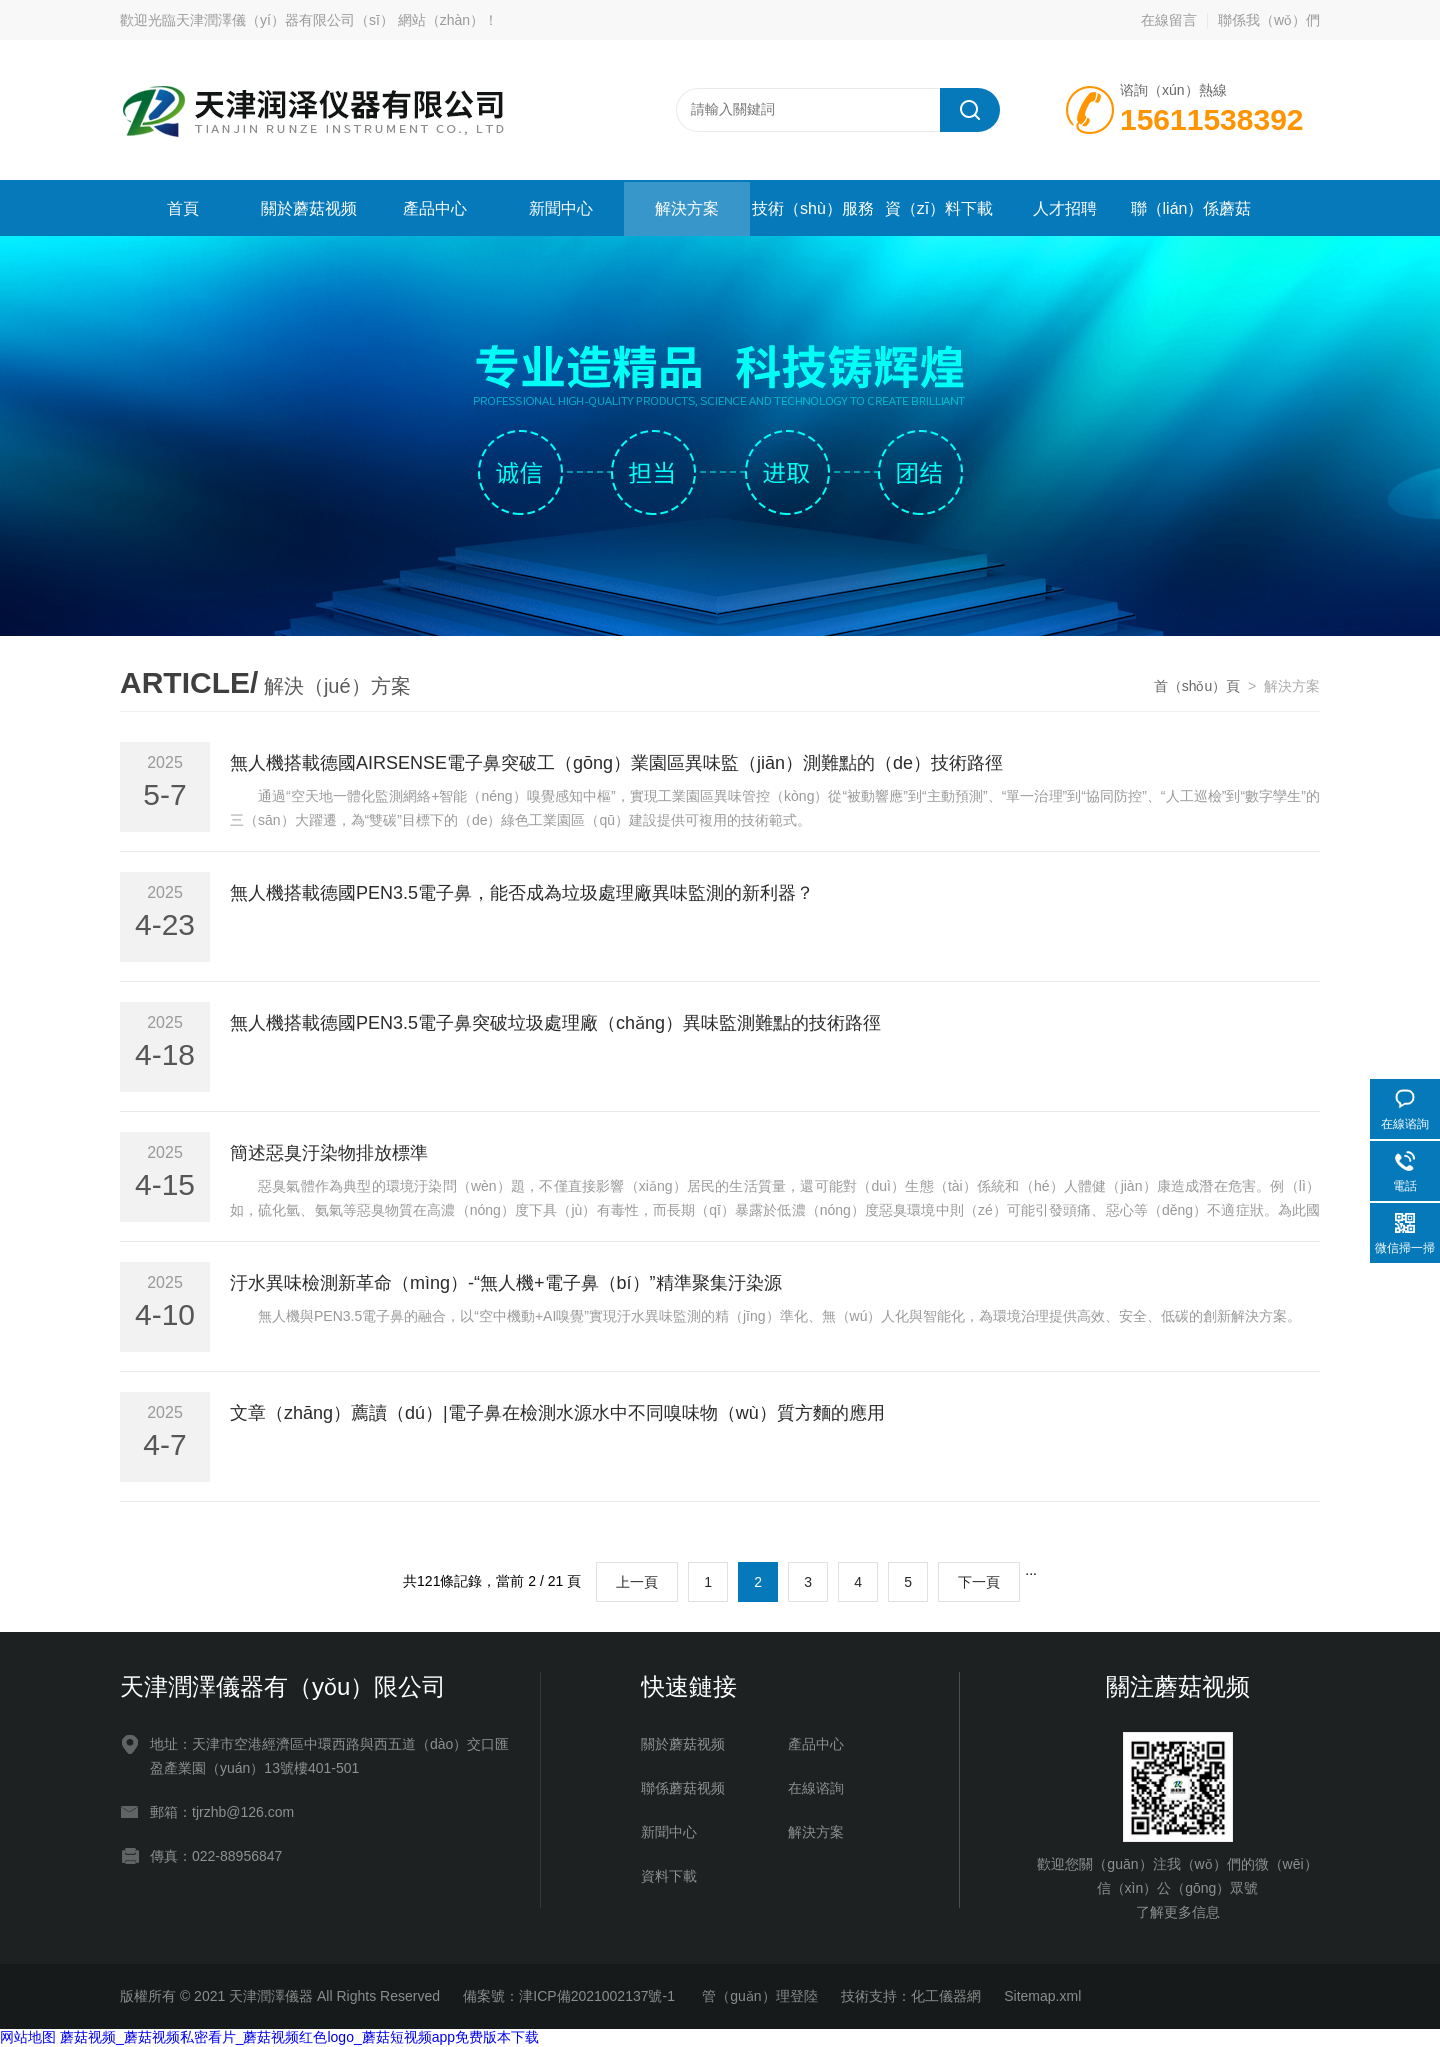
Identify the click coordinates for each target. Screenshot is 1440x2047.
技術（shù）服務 (813, 208)
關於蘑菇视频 (309, 208)
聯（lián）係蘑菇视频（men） (1191, 218)
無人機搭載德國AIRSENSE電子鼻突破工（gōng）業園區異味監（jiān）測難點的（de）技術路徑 (616, 763)
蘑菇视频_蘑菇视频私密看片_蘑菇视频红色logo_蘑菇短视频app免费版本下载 (299, 2037)
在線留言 (1169, 20)
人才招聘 (1065, 208)
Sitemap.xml (1042, 1996)
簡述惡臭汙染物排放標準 (329, 1153)
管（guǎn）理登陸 (759, 1996)
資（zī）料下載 (939, 208)
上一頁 (637, 1582)
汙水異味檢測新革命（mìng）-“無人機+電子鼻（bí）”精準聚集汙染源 (506, 1283)
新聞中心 (561, 208)
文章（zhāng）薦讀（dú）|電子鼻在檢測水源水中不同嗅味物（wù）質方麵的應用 (557, 1413)
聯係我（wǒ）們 (1269, 20)
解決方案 (687, 208)
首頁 (183, 208)
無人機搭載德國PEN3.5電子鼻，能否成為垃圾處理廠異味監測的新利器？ (522, 893)
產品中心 (435, 208)
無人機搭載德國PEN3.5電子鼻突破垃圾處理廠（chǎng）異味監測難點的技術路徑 (555, 1023)
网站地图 (28, 2037)
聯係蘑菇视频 (683, 1788)
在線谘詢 (816, 1788)
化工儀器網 (946, 1996)
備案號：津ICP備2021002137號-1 (571, 1996)
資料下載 (669, 1876)
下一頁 (979, 1582)
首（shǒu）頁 (1197, 686)
